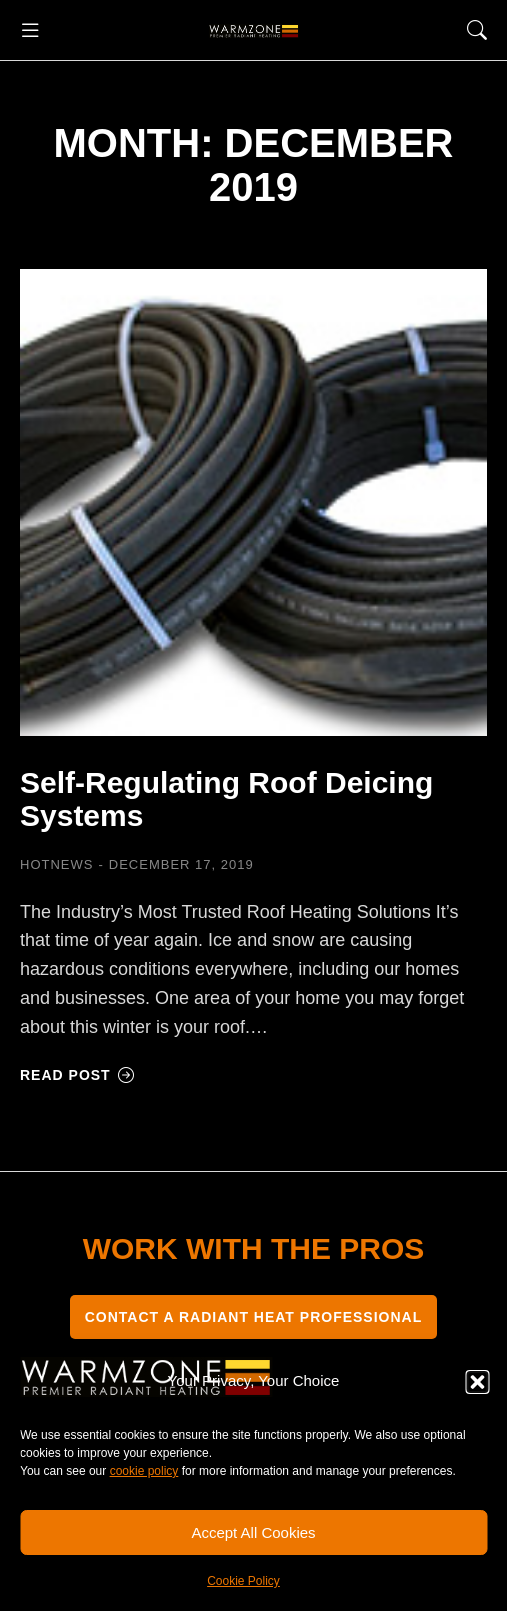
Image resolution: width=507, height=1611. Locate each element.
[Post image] (253, 502)
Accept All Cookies (253, 1532)
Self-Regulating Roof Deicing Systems (226, 799)
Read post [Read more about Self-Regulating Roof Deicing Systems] (77, 1075)
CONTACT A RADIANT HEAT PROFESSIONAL (254, 1317)
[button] (477, 1382)
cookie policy (144, 1471)
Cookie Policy (243, 1581)
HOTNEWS (56, 864)
